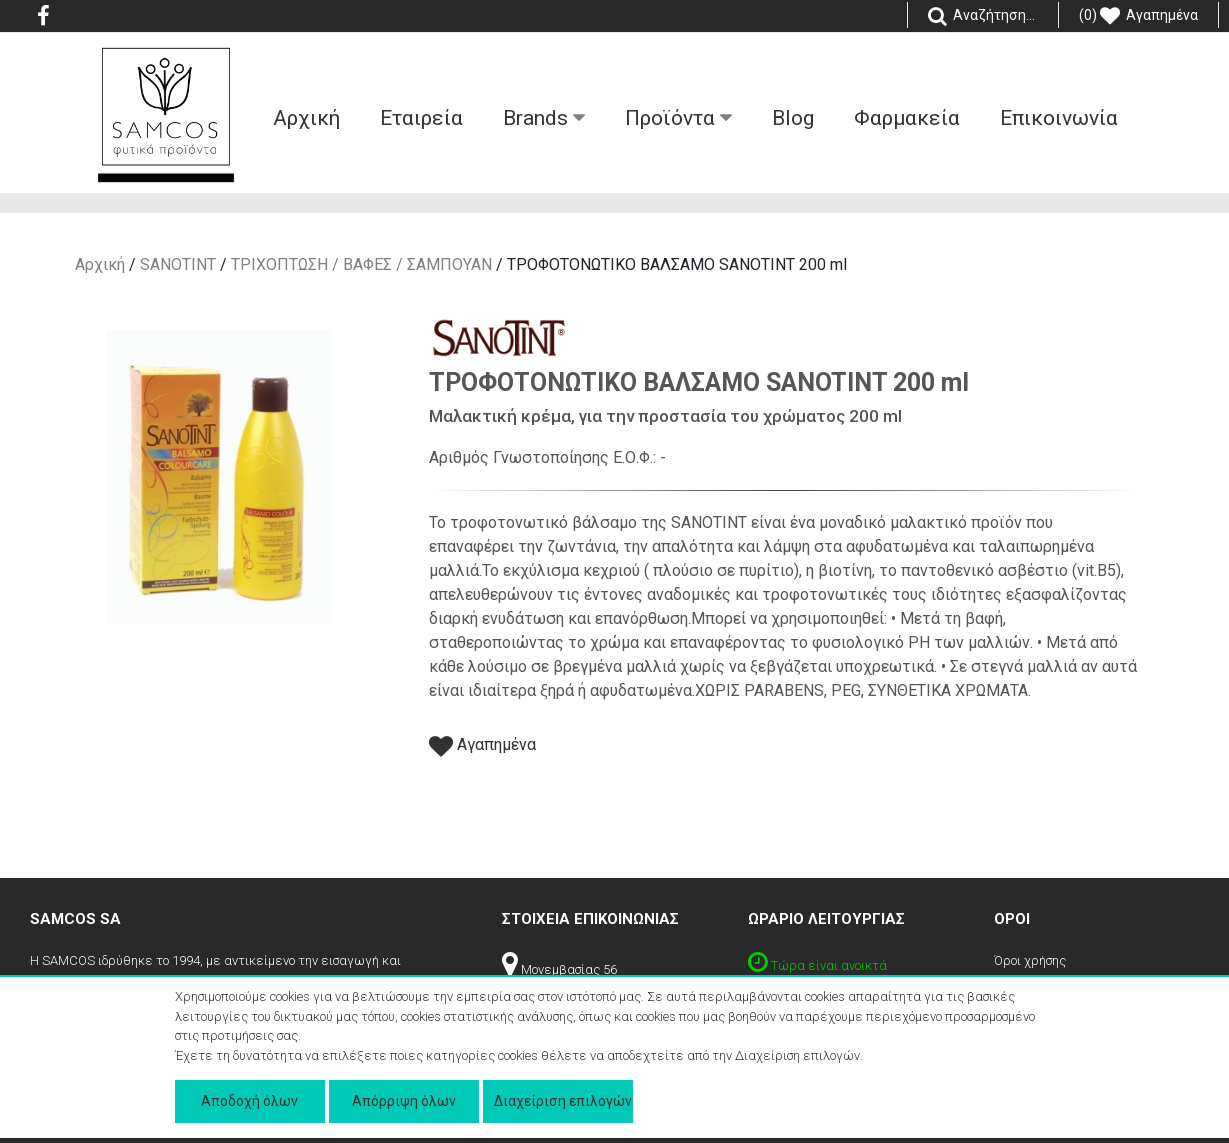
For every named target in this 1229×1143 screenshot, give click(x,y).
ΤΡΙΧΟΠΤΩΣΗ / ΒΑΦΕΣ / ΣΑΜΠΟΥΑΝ (361, 264)
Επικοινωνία (1059, 118)
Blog (793, 118)
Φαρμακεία (907, 118)
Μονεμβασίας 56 (559, 969)
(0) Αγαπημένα (1138, 16)
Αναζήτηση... (983, 16)
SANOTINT (178, 264)
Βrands (544, 118)
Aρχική (306, 118)
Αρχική (100, 264)
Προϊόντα (678, 118)
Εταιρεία (421, 118)
